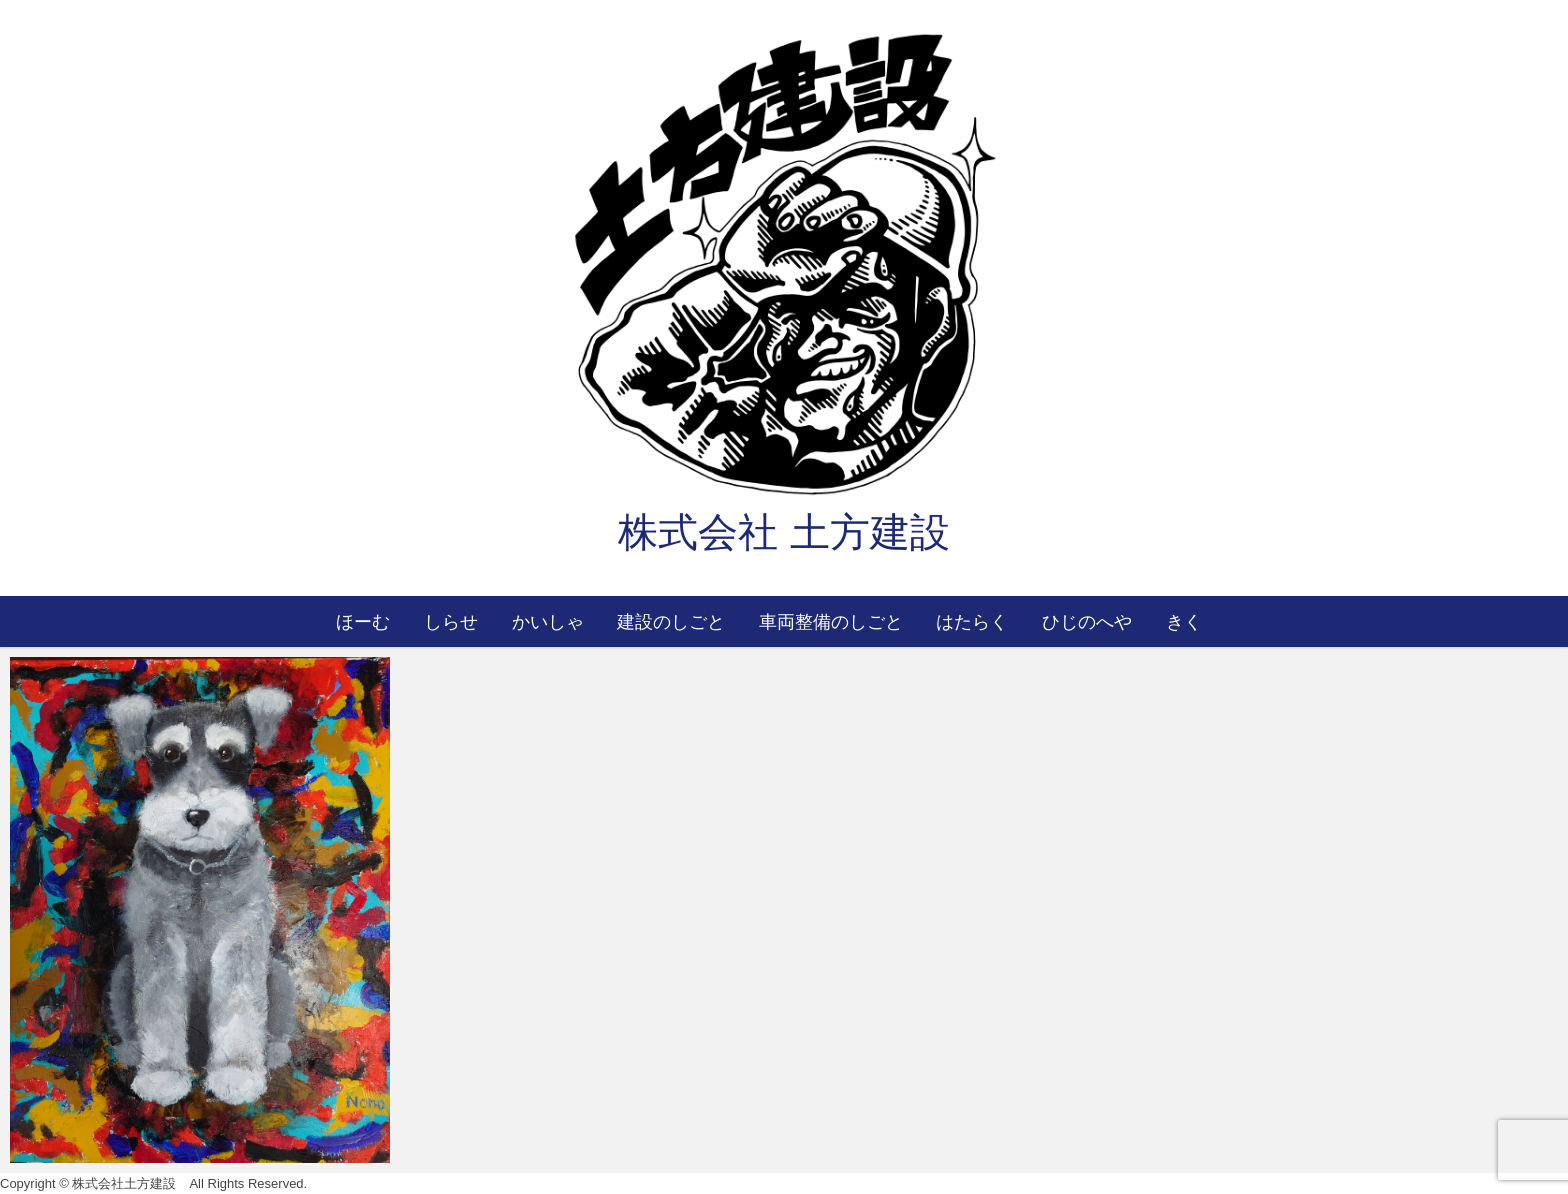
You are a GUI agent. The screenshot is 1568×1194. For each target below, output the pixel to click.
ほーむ (363, 621)
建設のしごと (671, 621)
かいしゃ (548, 621)
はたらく (972, 621)
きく (1184, 621)
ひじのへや (1087, 621)
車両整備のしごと (831, 621)
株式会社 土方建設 (783, 532)
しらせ (451, 621)
